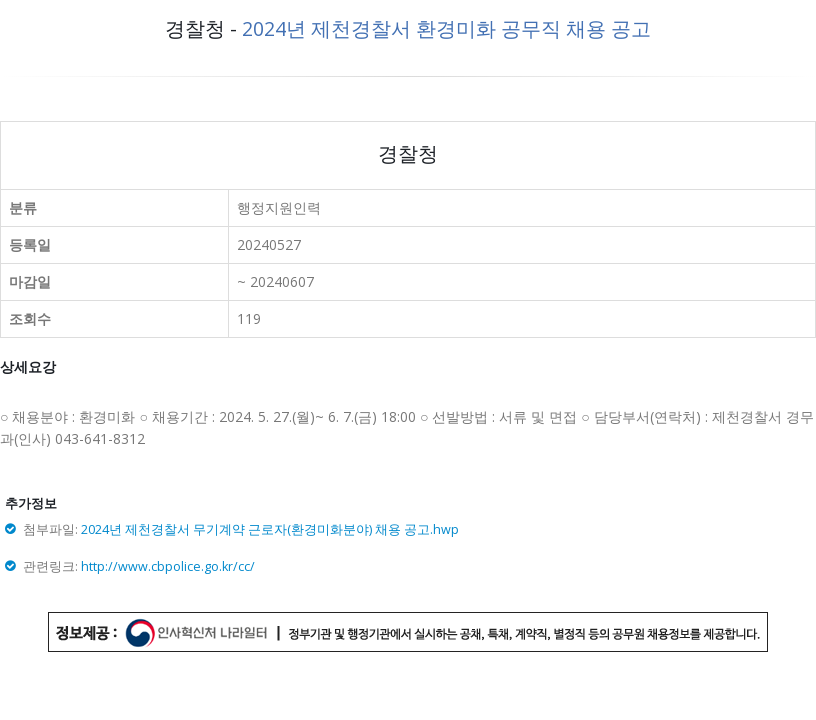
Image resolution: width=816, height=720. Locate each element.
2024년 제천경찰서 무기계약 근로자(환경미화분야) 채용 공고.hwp (270, 529)
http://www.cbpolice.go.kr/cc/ (168, 566)
